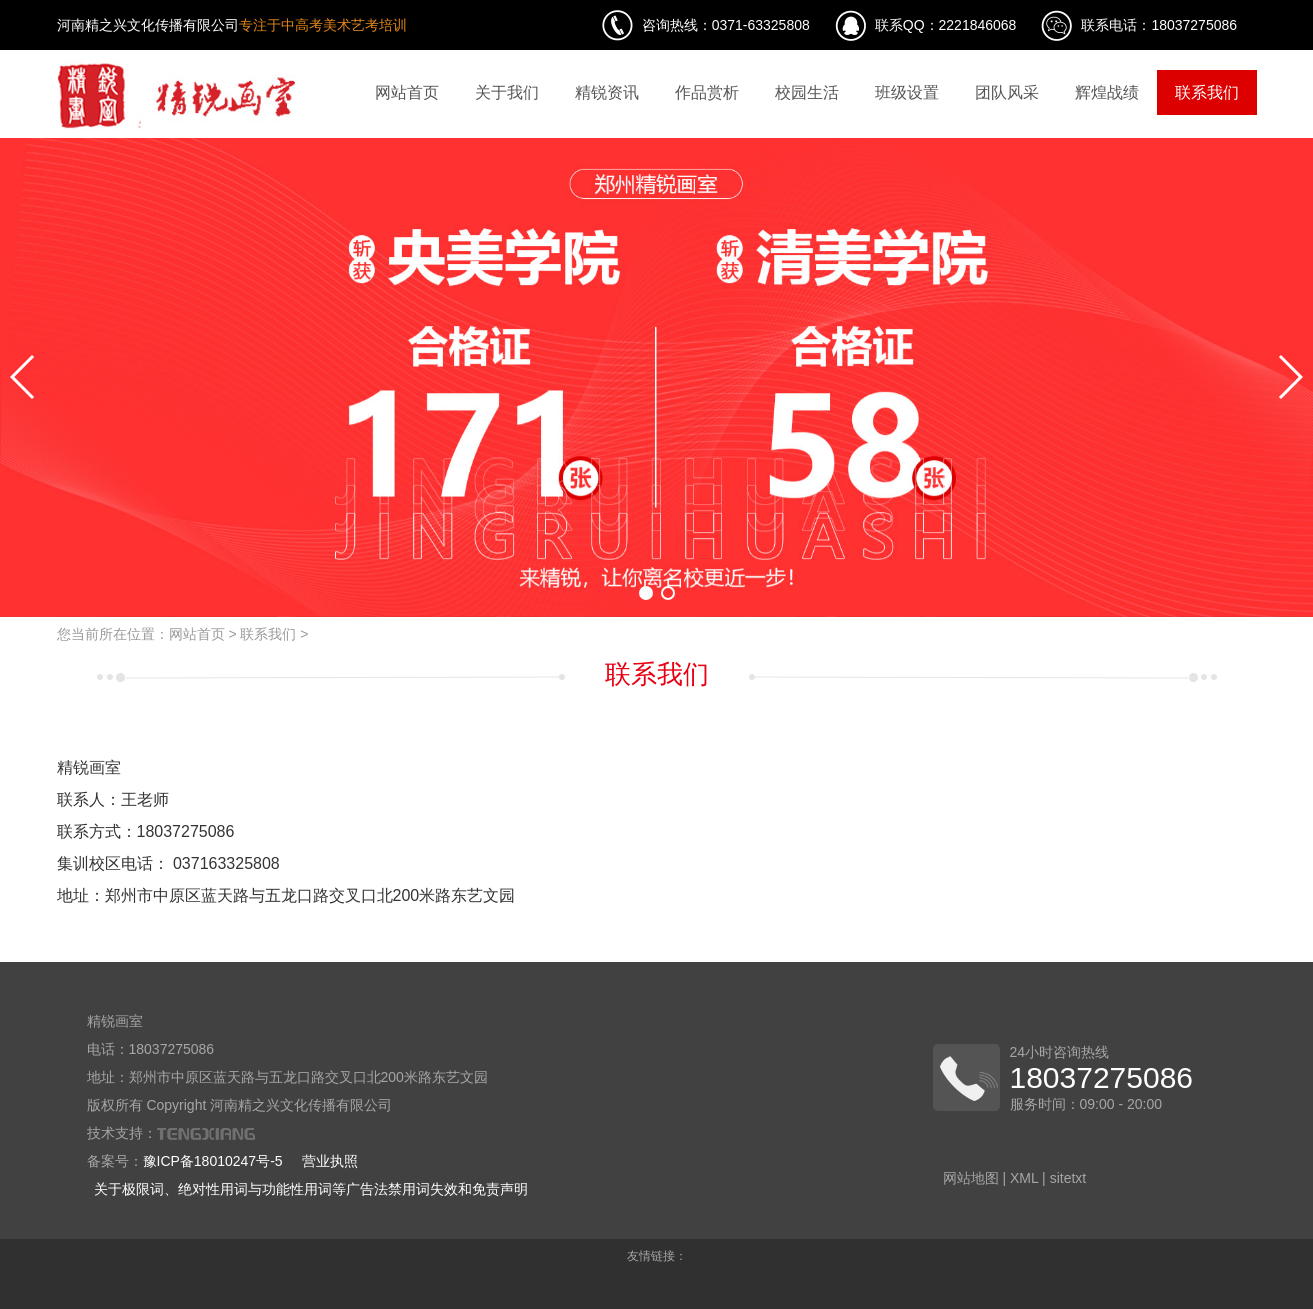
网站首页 (407, 92)
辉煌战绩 (1107, 92)
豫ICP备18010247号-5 (213, 1161)
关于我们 (507, 92)
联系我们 (1207, 92)
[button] (646, 593)
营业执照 (330, 1161)
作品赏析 (707, 92)
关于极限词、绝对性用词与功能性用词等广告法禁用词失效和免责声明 (311, 1189)
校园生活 (807, 92)
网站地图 (971, 1178)
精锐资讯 (607, 92)
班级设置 (907, 92)
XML (1024, 1178)
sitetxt (1068, 1178)
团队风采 (1007, 92)
